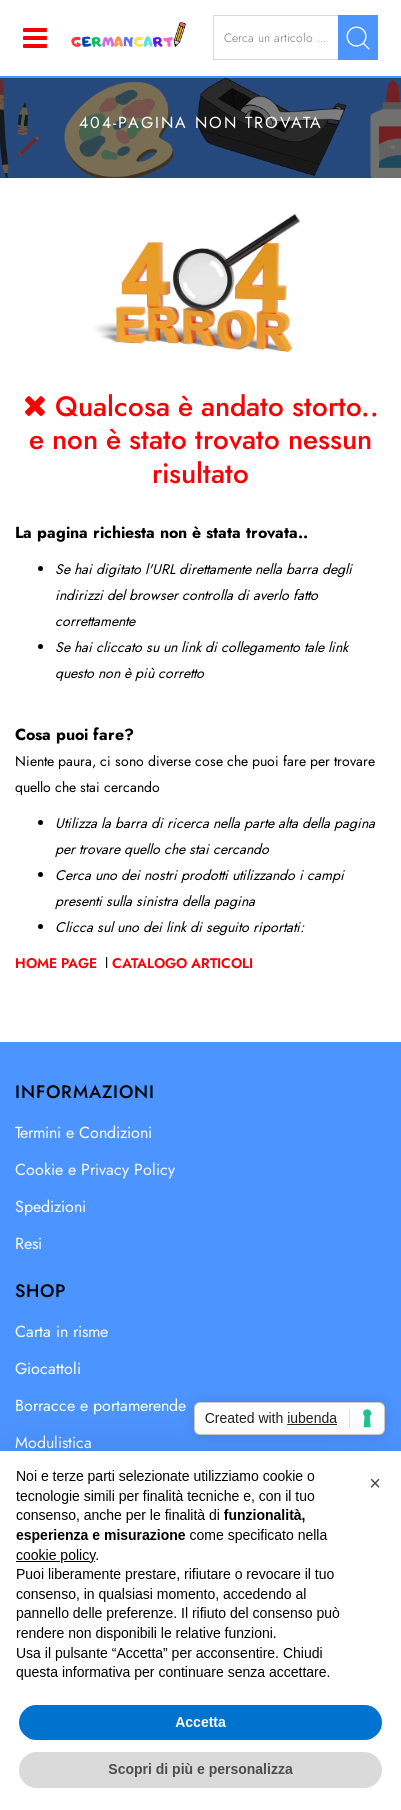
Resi (28, 1243)
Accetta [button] (200, 1722)
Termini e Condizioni (83, 1132)
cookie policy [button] (55, 1555)
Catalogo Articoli (182, 963)
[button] (358, 37)
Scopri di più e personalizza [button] (200, 1769)
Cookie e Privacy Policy (95, 1169)
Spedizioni (50, 1206)
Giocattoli (48, 1368)
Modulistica (53, 1442)
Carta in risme (61, 1331)
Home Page (58, 963)
